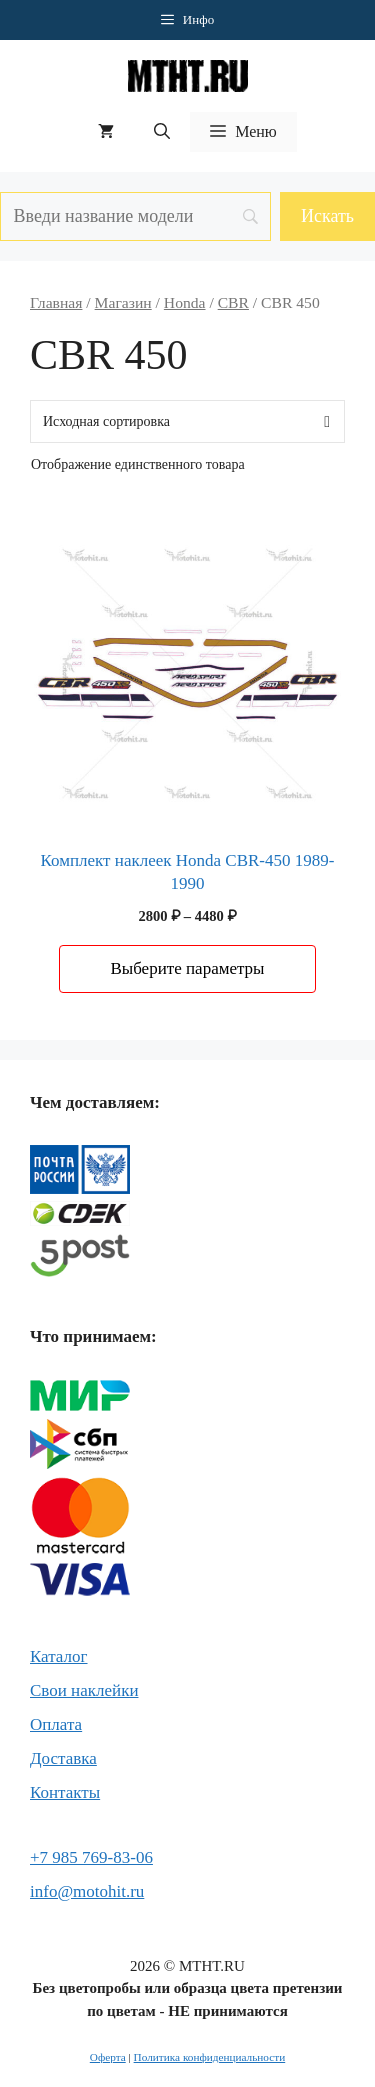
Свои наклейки (84, 1690)
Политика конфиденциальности (210, 2057)
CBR (233, 302)
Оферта (108, 2057)
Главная (56, 302)
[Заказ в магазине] (187, 421)
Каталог (59, 1656)
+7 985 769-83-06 (91, 1857)
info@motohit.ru (87, 1891)
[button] (162, 132)
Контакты (65, 1792)
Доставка (63, 1758)
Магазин (123, 302)
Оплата (56, 1724)
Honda (185, 302)
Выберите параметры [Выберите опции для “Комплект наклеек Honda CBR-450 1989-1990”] (187, 968)
